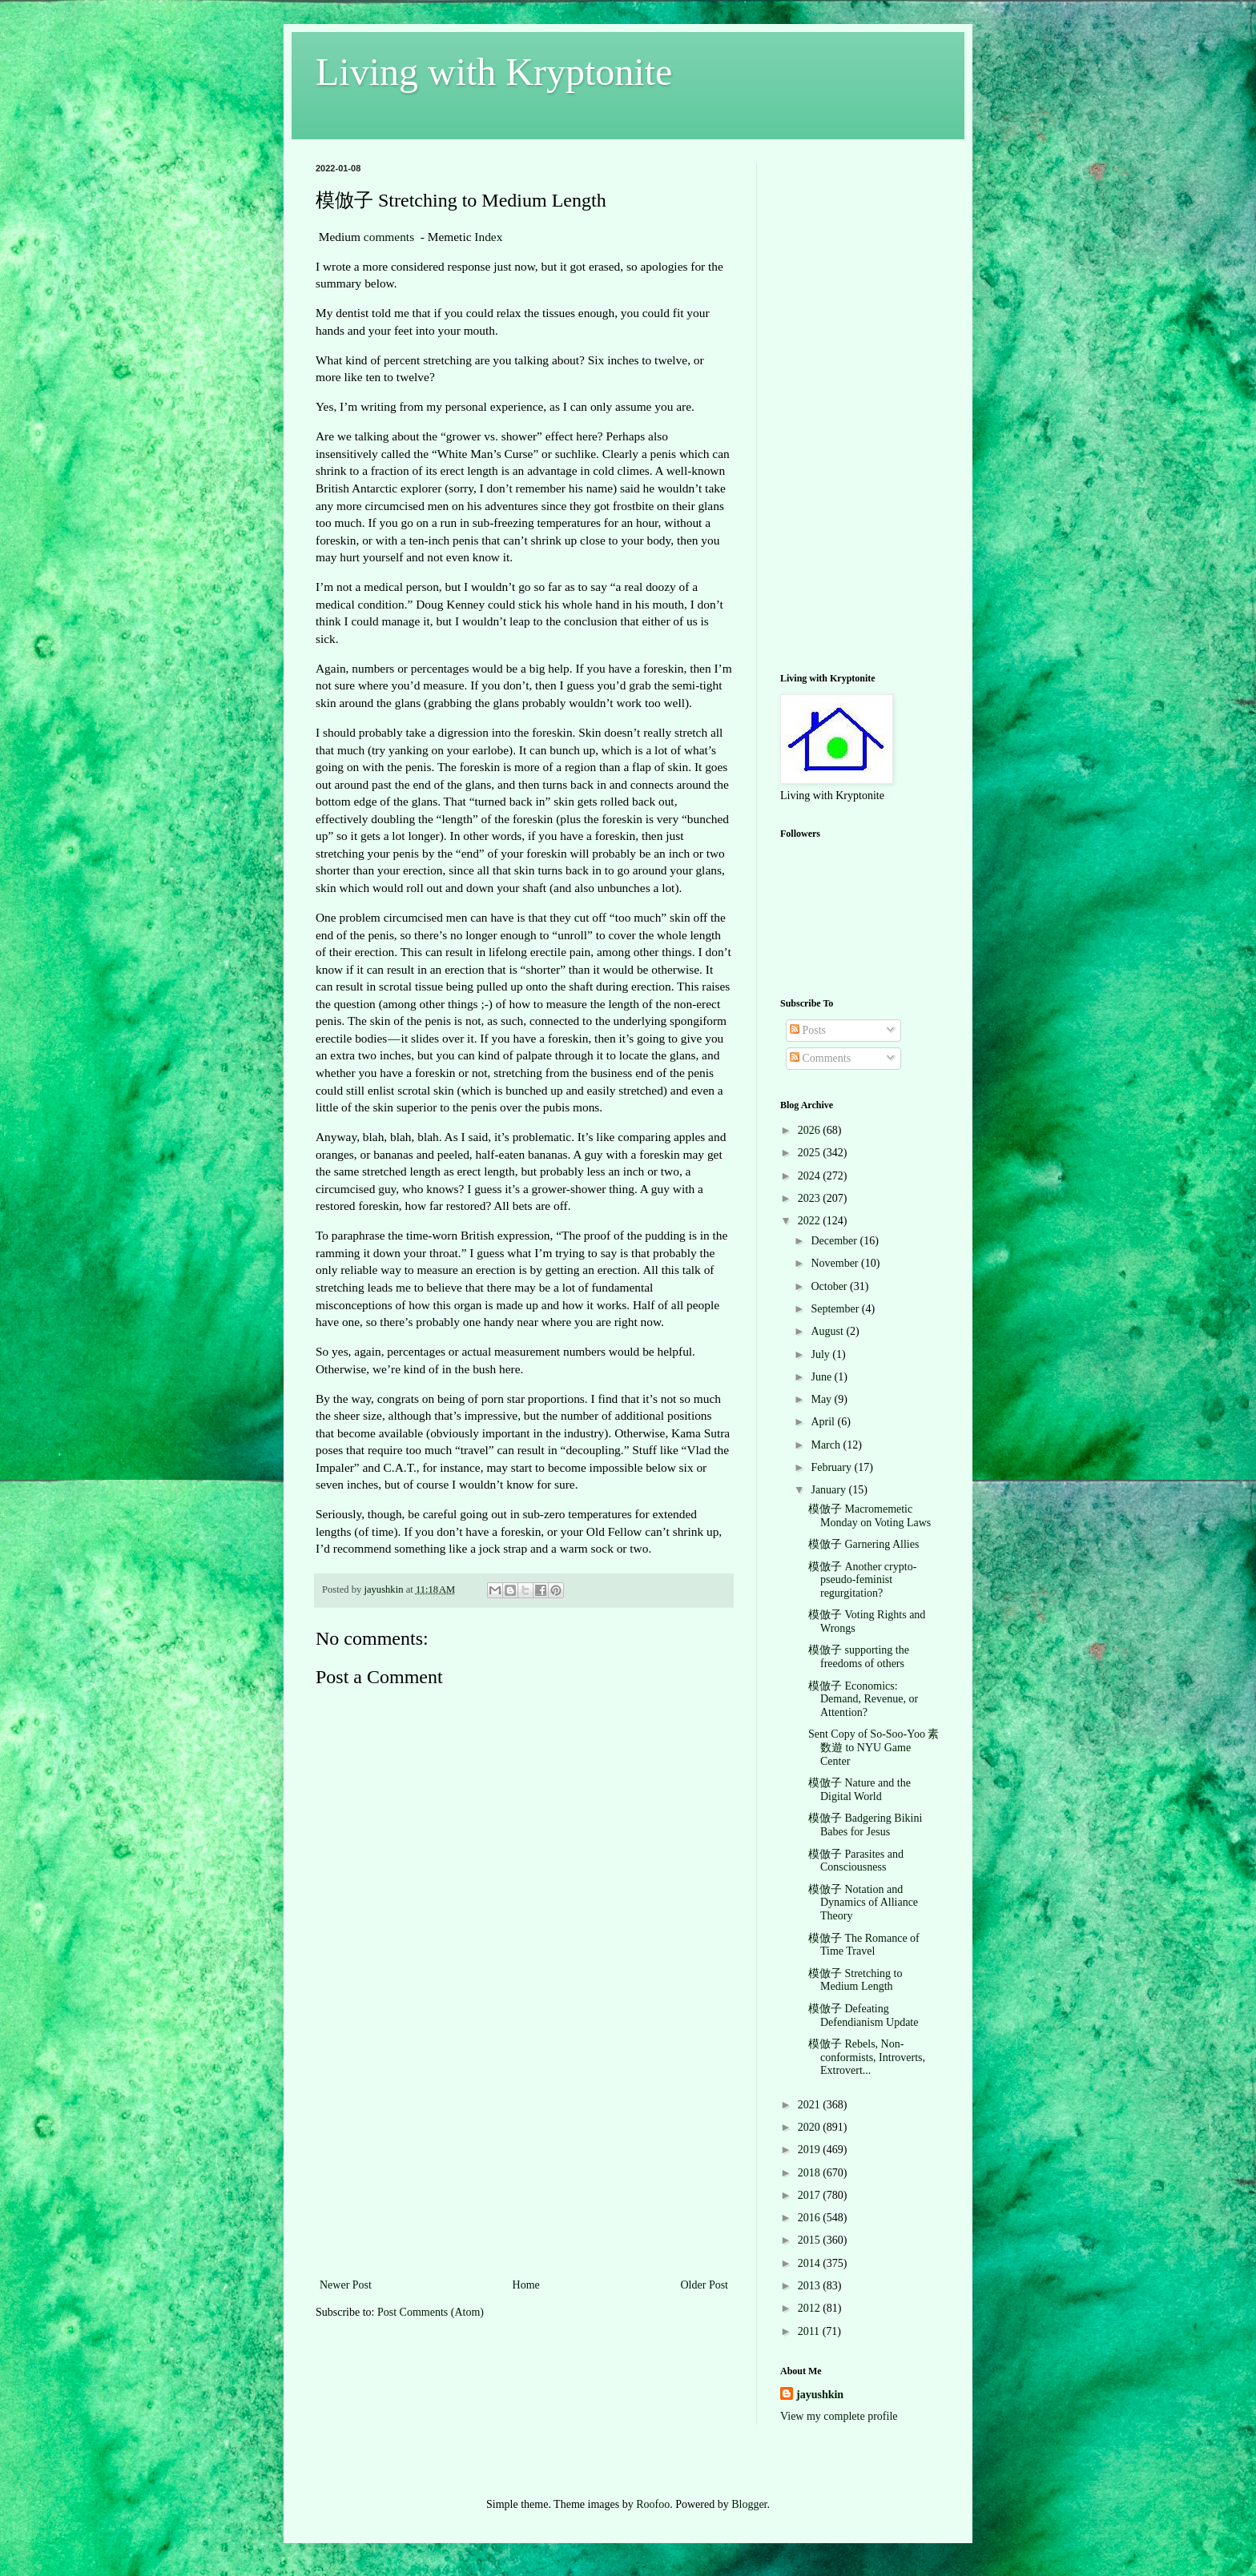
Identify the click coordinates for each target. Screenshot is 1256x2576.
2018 (810, 2173)
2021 (810, 2105)
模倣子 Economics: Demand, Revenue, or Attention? (863, 1699)
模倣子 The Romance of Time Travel (864, 1945)
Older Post (705, 2285)
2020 (810, 2127)
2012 (810, 2308)
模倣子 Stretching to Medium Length (855, 1980)
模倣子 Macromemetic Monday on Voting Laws (869, 1516)
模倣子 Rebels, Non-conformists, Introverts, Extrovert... (866, 2057)
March (827, 1445)
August (828, 1331)
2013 (810, 2286)
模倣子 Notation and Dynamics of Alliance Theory (863, 1903)
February (832, 1467)
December (835, 1241)
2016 (810, 2218)
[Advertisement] (524, 2155)
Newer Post (346, 2285)
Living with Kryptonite (494, 71)
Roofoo (653, 2504)
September (836, 1309)
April (824, 1422)
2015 (810, 2240)
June (822, 1377)
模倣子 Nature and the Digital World (859, 1789)
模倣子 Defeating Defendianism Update (863, 2015)
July (821, 1354)
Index (488, 236)
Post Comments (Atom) (430, 2312)
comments (389, 236)
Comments (820, 1058)
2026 (810, 1130)
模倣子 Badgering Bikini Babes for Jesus (865, 1825)
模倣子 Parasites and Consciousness (856, 1861)
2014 (810, 2263)
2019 (810, 2150)
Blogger (749, 2504)
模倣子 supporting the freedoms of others (858, 1657)
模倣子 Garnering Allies (863, 1544)
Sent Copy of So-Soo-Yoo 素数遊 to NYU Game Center (874, 1747)
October (830, 1286)
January (829, 1490)
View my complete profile (839, 2416)
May (822, 1399)
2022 (810, 1221)
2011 (810, 2331)
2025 (810, 1153)
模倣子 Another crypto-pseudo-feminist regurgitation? (862, 1580)
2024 (810, 1176)
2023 (810, 1198)
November (836, 1263)
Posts (808, 1030)
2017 (810, 2195)
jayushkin (819, 2395)
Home (526, 2285)
